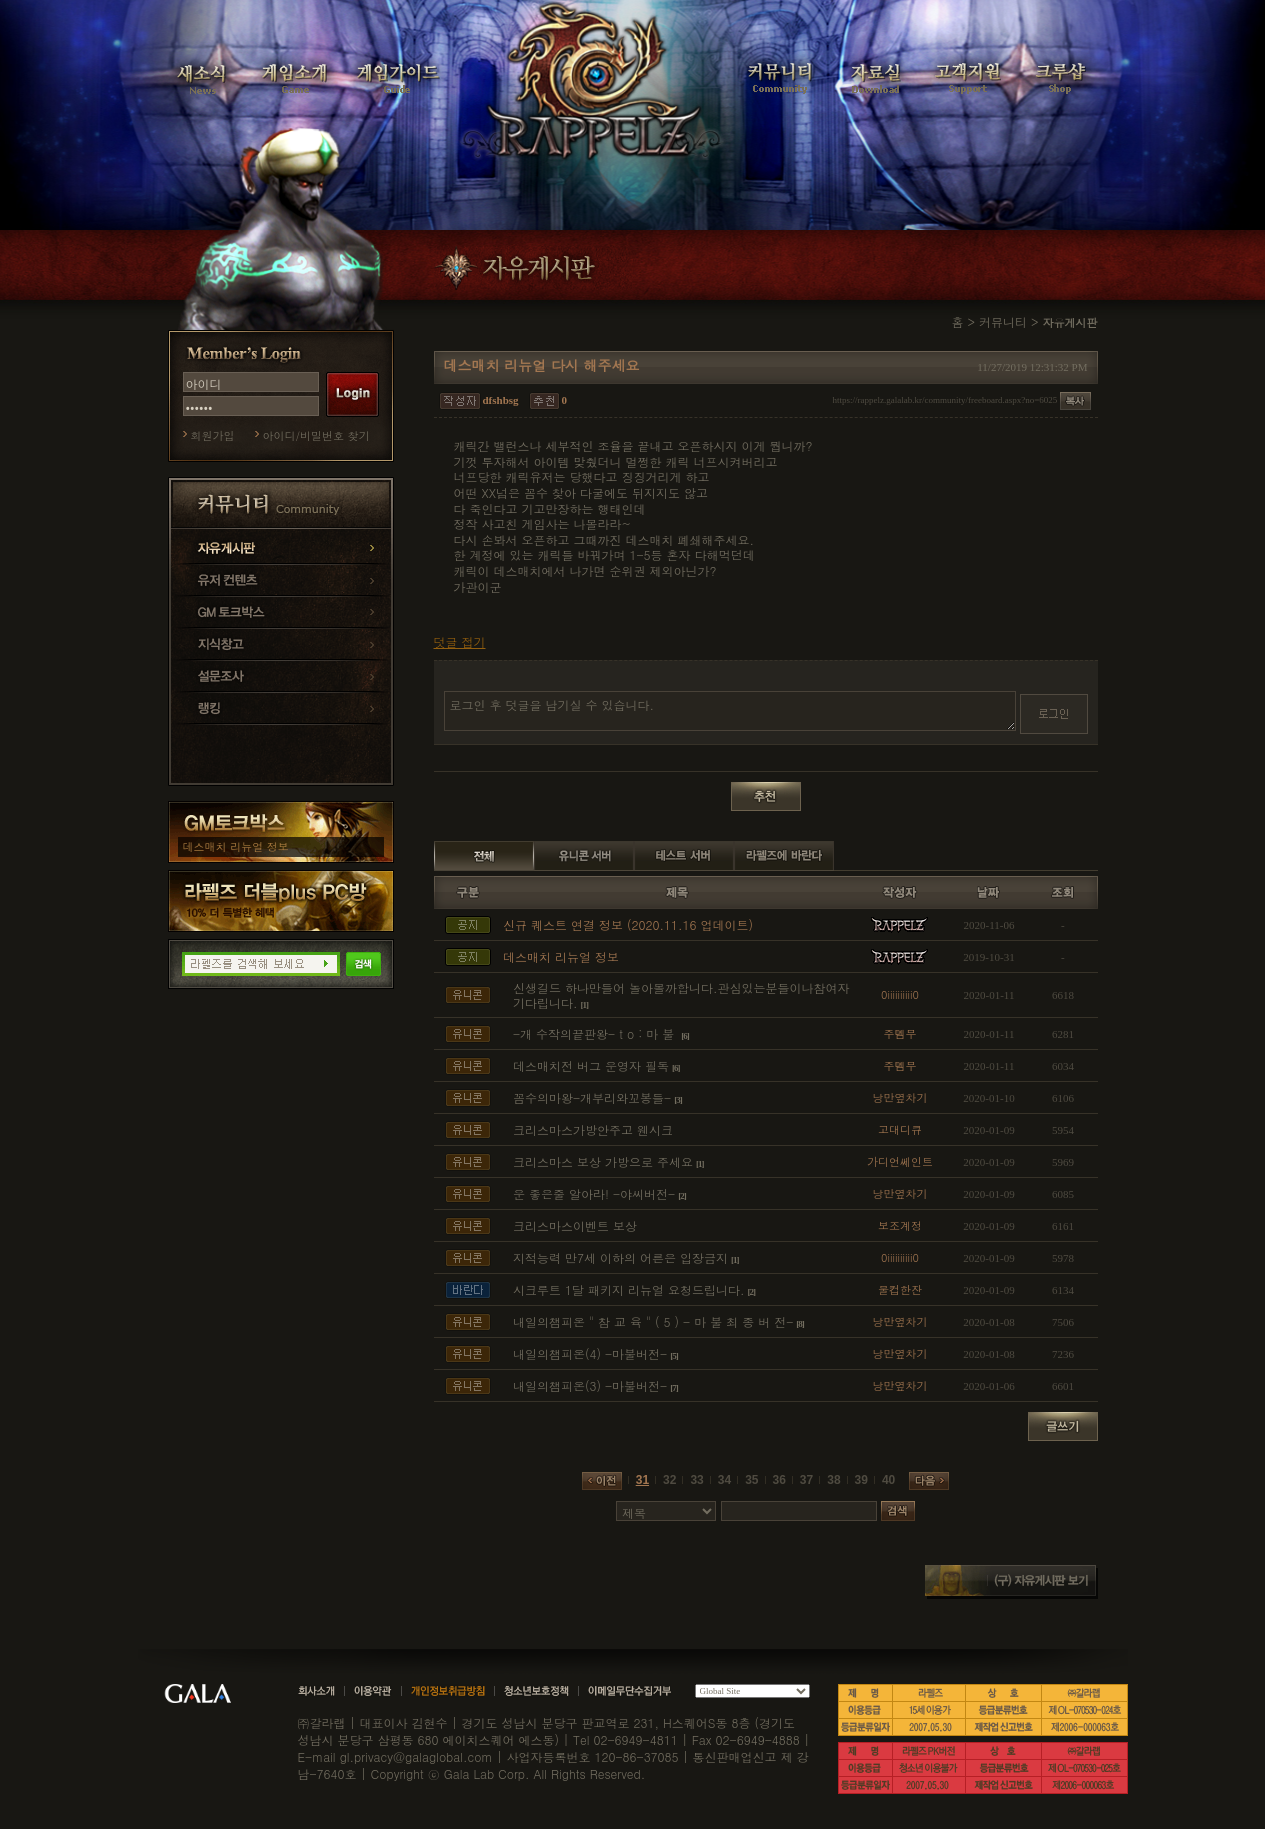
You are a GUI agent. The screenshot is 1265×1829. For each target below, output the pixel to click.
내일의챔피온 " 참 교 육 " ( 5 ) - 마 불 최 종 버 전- (653, 1321)
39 (861, 1480)
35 (751, 1480)
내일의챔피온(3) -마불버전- (590, 1385)
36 (779, 1480)
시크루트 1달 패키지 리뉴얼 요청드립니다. (629, 1289)
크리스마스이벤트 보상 (575, 1225)
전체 (484, 856)
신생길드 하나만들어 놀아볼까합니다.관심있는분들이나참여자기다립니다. (681, 995)
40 (888, 1480)
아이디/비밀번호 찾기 (316, 435)
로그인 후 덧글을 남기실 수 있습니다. (730, 711)
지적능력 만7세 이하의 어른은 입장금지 (620, 1257)
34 (724, 1480)
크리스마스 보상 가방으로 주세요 (603, 1161)
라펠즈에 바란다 (784, 856)
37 (806, 1480)
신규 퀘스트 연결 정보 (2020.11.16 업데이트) (628, 924)
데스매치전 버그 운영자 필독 (591, 1065)
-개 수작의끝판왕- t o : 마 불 (595, 1033)
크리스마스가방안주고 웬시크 (593, 1129)
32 (669, 1480)
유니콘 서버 (584, 856)
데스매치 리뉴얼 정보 (236, 846)
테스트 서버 (684, 856)
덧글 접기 (460, 642)
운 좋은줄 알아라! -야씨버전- (594, 1193)
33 (696, 1480)
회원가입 (213, 435)
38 (833, 1480)
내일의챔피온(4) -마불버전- (590, 1353)
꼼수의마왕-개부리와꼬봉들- (592, 1097)
